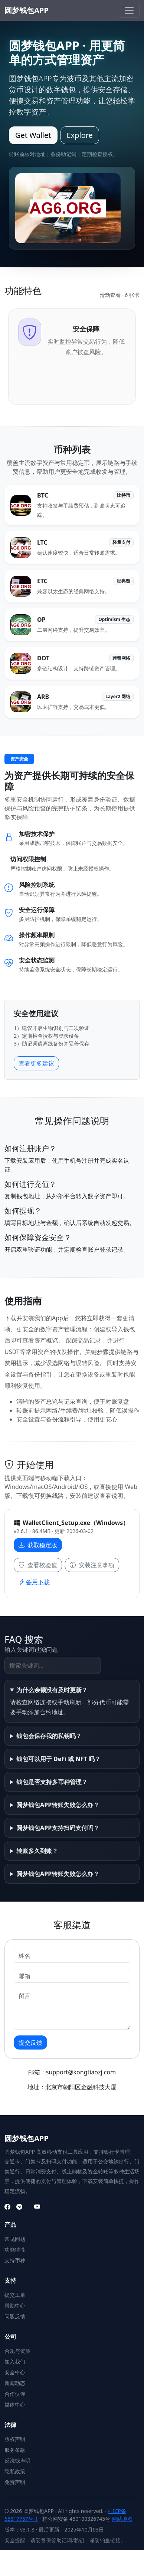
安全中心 (14, 2372)
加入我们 (14, 2361)
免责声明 (14, 2482)
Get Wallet (33, 135)
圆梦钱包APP (26, 10)
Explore (80, 135)
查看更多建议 (36, 1063)
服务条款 (14, 2449)
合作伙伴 (14, 2393)
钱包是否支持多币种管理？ (52, 1782)
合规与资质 (17, 2350)
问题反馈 (14, 2316)
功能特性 (14, 2249)
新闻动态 (14, 2383)
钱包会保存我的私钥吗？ (49, 1736)
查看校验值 (38, 1565)
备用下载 (34, 1582)
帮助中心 (14, 2305)
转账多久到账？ (37, 1851)
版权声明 (14, 2439)
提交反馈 (30, 2042)
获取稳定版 (38, 1545)
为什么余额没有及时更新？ (52, 1690)
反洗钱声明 (17, 2460)
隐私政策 (14, 2471)
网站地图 (122, 2518)
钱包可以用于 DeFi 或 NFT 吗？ (58, 1759)
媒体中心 (14, 2404)
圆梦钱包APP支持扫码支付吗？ (57, 1828)
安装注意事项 (92, 1565)
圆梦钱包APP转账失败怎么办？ (57, 1805)
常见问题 (14, 2238)
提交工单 (14, 2294)
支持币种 (14, 2260)
